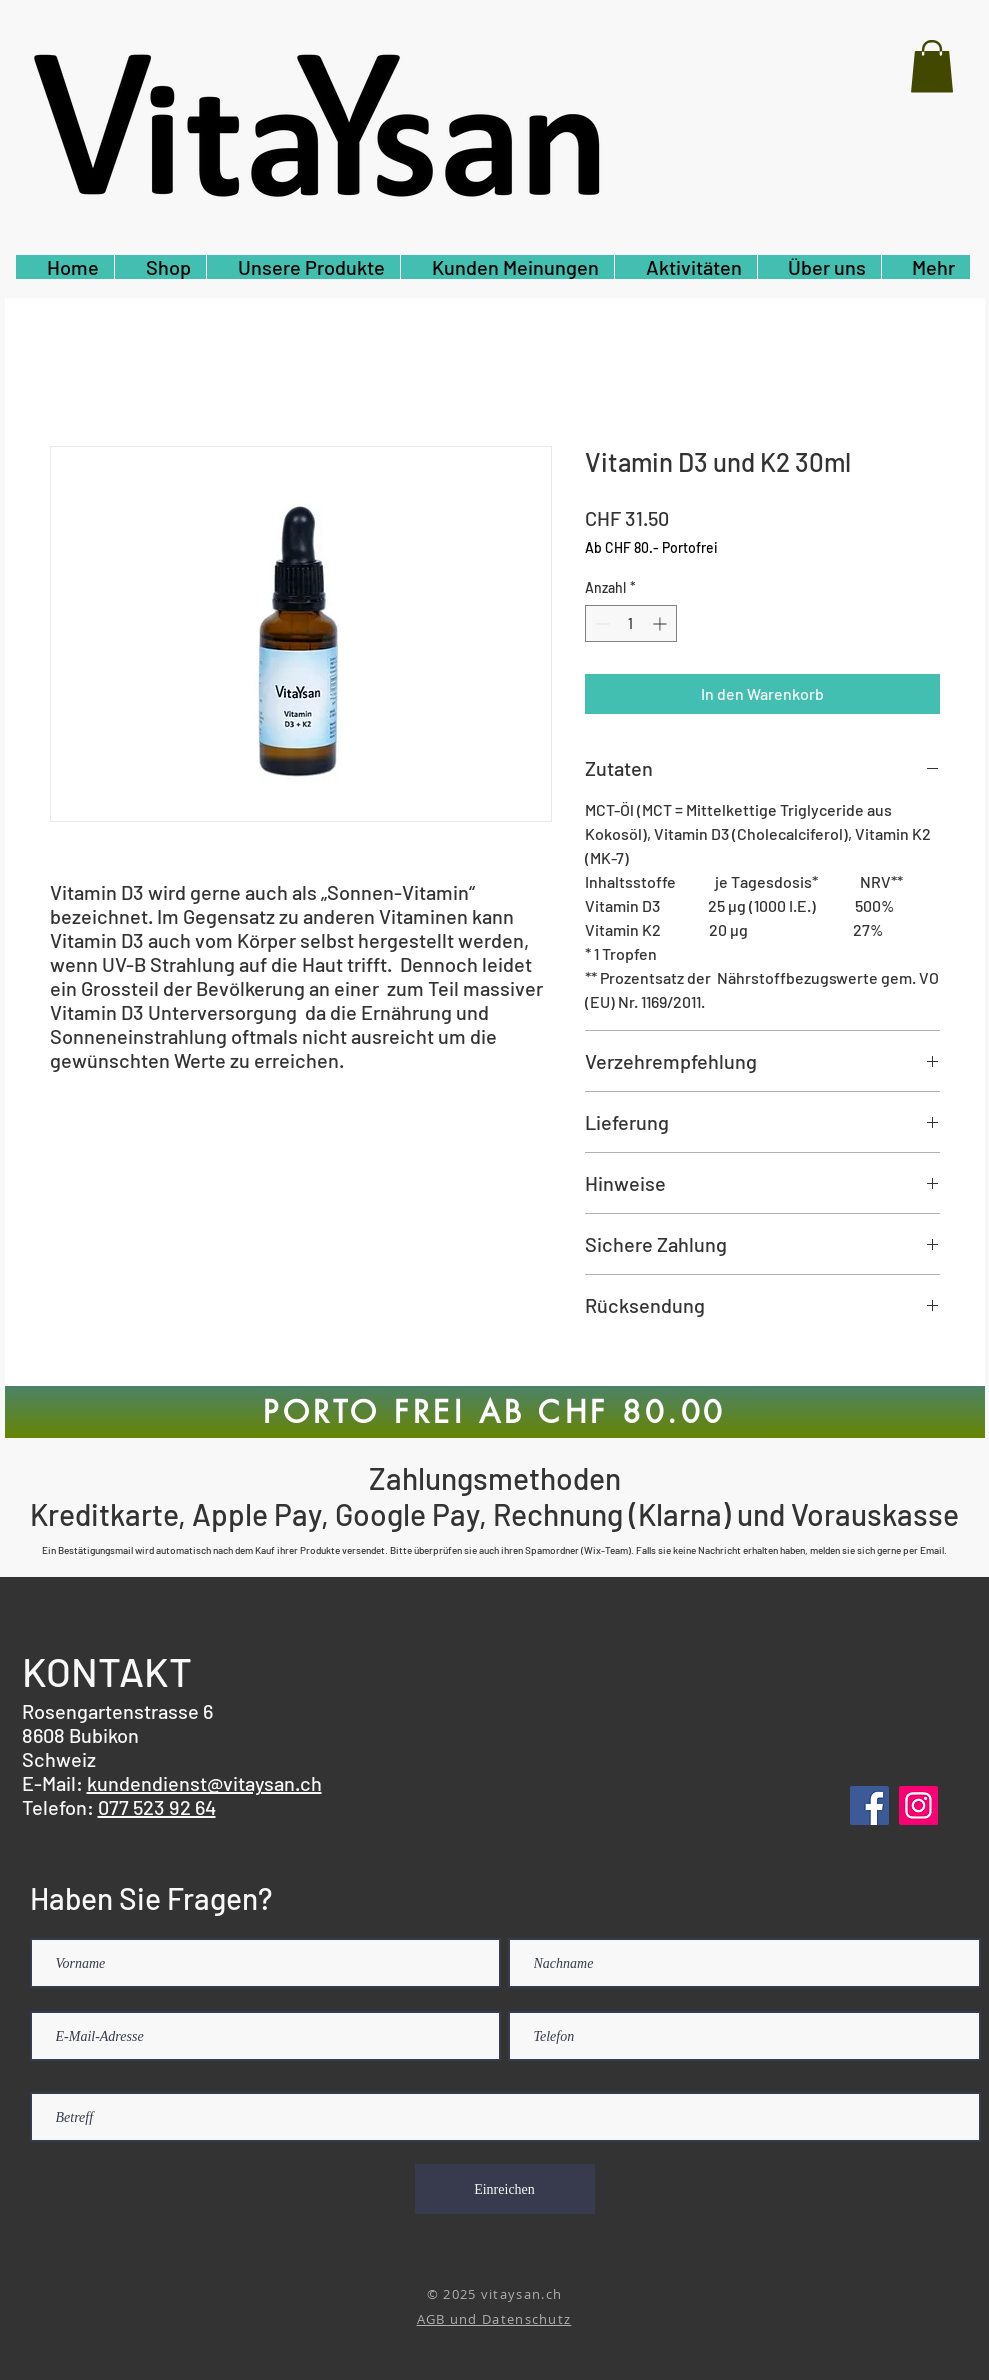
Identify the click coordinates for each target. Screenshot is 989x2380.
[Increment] (661, 623)
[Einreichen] (505, 2189)
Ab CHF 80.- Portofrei (651, 547)
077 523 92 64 (157, 1807)
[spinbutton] (631, 623)
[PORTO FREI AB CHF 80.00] (495, 1412)
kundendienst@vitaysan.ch (204, 1783)
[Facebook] (869, 1805)
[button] (932, 66)
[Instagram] (918, 1805)
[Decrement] (600, 623)
